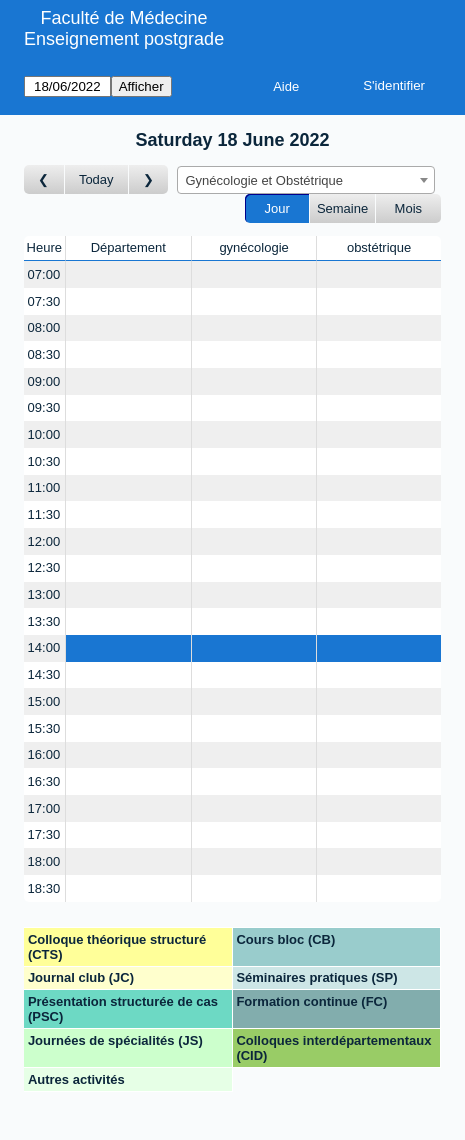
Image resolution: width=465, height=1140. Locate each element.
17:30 (44, 834)
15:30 (44, 728)
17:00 (44, 808)
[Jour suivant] (149, 179)
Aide (286, 86)
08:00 (44, 327)
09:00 (44, 381)
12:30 (44, 567)
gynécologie (253, 247)
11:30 (44, 514)
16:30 (44, 781)
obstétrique (379, 247)
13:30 (44, 621)
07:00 (44, 274)
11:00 (44, 487)
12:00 (44, 541)
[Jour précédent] (44, 179)
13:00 (44, 594)
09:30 (44, 407)
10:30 (44, 461)
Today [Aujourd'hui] (96, 179)
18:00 (44, 861)
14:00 (44, 647)
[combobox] (306, 180)
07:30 (44, 301)
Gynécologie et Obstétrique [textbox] (265, 180)
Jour (277, 208)
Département (128, 247)
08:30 (44, 354)
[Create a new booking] (128, 274)
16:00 (44, 754)
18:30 (44, 888)
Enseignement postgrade (124, 39)
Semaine (342, 208)
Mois (408, 208)
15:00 (44, 701)
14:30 (44, 674)
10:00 (44, 434)
